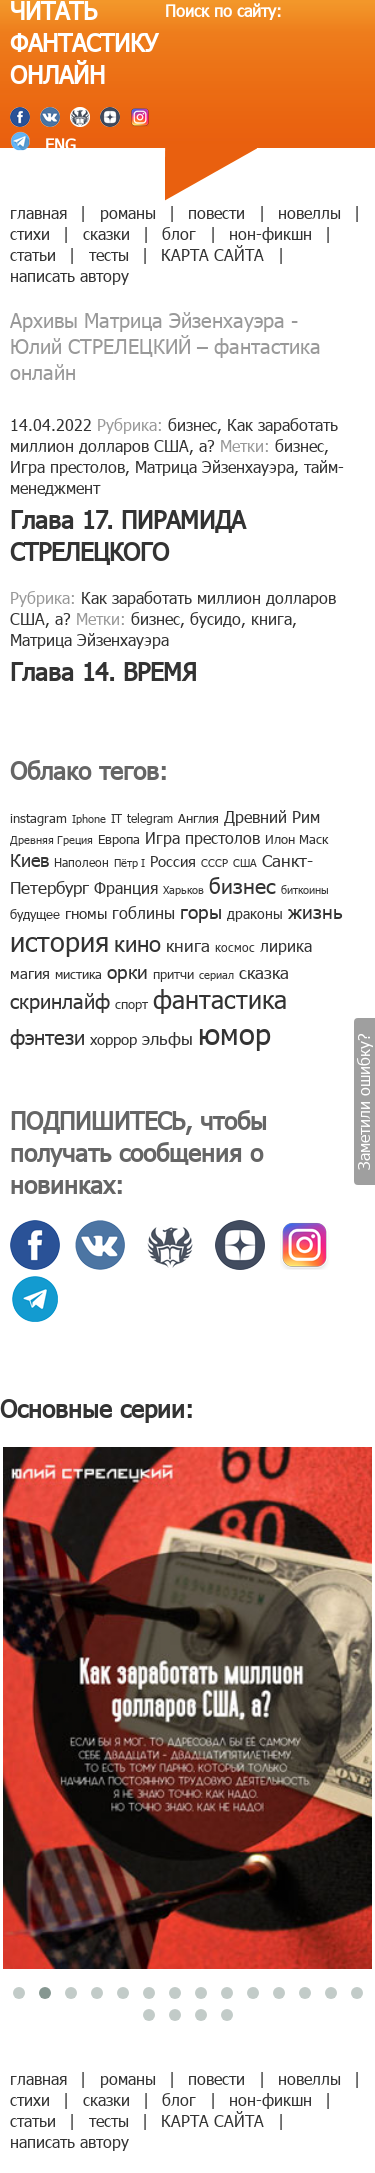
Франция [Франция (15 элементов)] (126, 887)
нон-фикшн (270, 233)
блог (179, 233)
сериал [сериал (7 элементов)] (216, 974)
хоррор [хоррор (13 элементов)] (113, 1039)
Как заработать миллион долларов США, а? (174, 435)
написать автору (69, 275)
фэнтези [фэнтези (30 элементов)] (47, 1036)
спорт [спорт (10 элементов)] (131, 1004)
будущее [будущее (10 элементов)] (35, 914)
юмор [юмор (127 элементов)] (234, 1033)
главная (38, 212)
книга (271, 618)
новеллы (309, 212)
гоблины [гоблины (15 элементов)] (143, 912)
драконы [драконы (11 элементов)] (255, 913)
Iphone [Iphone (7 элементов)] (89, 818)
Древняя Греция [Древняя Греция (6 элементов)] (51, 839)
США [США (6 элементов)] (245, 862)
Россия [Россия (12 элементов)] (173, 861)
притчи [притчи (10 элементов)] (173, 974)
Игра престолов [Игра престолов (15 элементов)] (202, 837)
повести (216, 212)
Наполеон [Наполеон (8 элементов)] (81, 862)
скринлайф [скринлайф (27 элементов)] (60, 1000)
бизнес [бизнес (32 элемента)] (242, 884)
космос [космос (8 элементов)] (235, 947)
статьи (33, 254)
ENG (58, 144)
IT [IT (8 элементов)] (116, 818)
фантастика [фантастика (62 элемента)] (220, 999)
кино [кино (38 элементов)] (137, 942)
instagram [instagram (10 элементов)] (38, 818)
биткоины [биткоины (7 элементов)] (305, 889)
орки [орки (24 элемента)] (127, 970)
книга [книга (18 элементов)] (188, 945)
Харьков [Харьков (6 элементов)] (183, 889)
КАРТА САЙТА (212, 254)
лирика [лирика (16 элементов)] (286, 945)
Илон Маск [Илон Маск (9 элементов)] (296, 839)
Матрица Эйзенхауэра (214, 466)
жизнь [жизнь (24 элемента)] (315, 910)
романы (128, 212)
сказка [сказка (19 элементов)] (264, 972)
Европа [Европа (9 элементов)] (119, 839)
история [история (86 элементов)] (59, 940)
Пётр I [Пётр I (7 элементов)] (129, 862)
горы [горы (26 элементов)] (201, 910)
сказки (106, 233)
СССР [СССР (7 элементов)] (214, 862)
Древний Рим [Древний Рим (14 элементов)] (272, 816)
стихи (30, 233)
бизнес (192, 424)
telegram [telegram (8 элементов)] (150, 818)
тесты (109, 254)
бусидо (215, 618)
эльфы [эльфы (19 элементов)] (167, 1038)
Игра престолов (67, 466)
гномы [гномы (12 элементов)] (86, 913)
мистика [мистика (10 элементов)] (78, 974)
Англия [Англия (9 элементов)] (198, 818)
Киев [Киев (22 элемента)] (29, 859)
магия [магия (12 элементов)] (30, 973)
